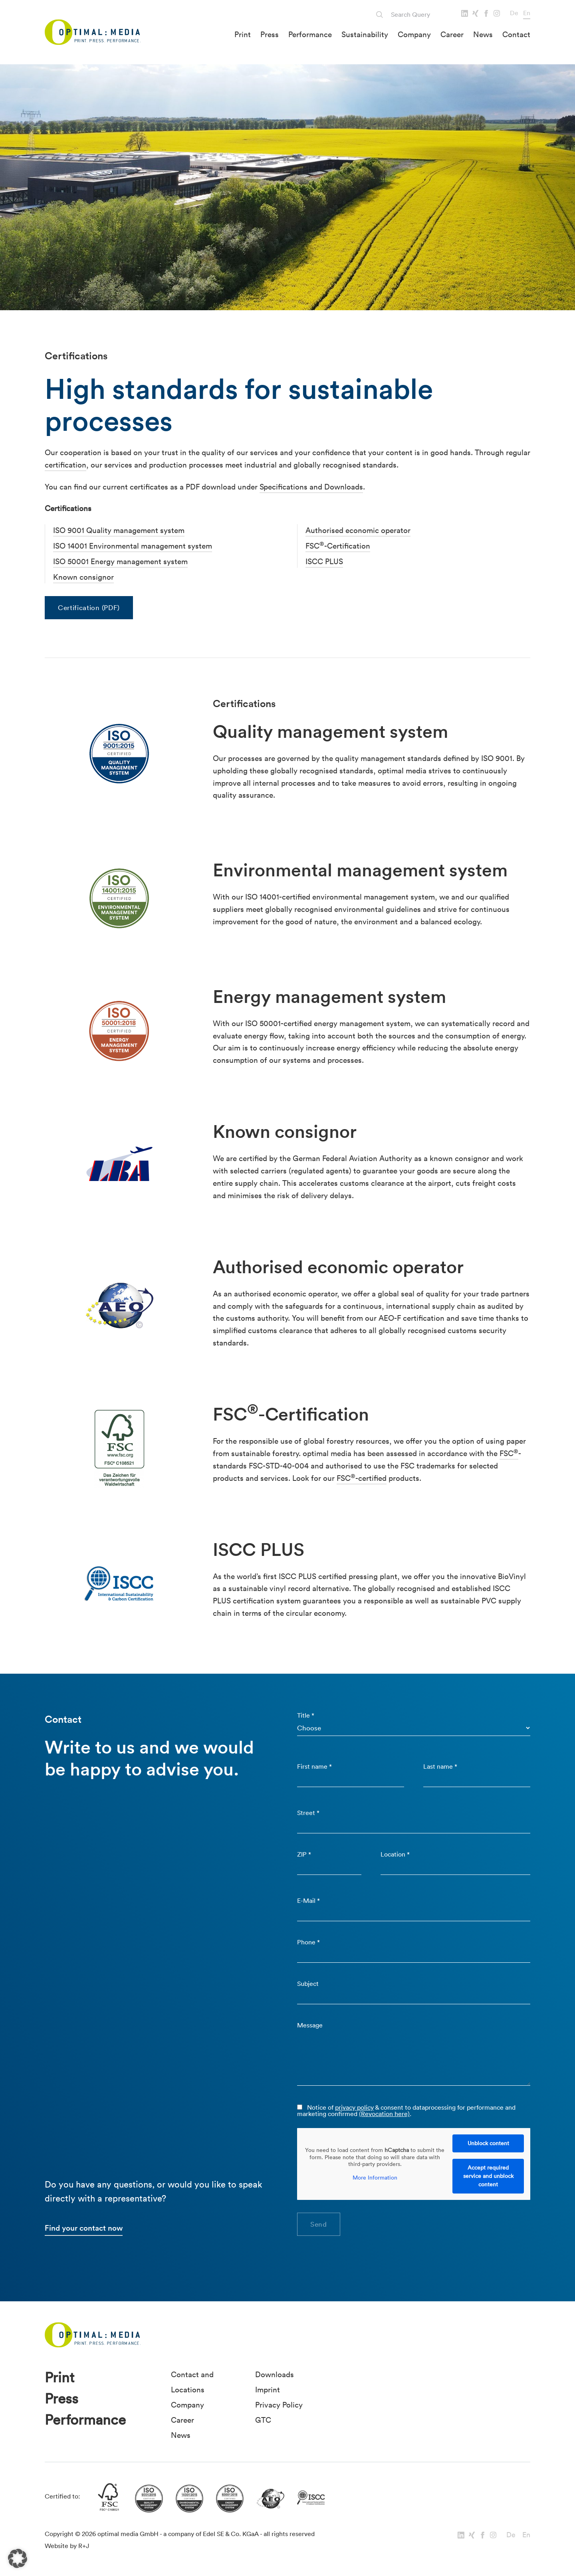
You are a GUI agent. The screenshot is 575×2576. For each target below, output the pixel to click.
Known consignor (83, 577)
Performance (310, 34)
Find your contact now (84, 2228)
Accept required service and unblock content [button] (488, 2176)
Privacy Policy (279, 2405)
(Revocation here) (384, 2114)
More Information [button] (375, 2177)
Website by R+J (67, 2546)
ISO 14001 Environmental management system (132, 546)
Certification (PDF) (89, 607)
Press (269, 34)
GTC (263, 2420)
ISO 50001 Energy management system (120, 561)
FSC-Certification (337, 546)
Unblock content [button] (488, 2143)
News (483, 34)
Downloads (274, 2374)
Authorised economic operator (357, 530)
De (514, 13)
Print (242, 34)
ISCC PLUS (324, 561)
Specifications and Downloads (311, 486)
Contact (516, 34)
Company (414, 34)
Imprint (267, 2389)
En (526, 13)
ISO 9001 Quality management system (118, 530)
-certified (371, 1478)
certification (65, 465)
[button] (17, 2558)
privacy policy (354, 2107)
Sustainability (364, 34)
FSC (509, 1453)
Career (452, 34)
